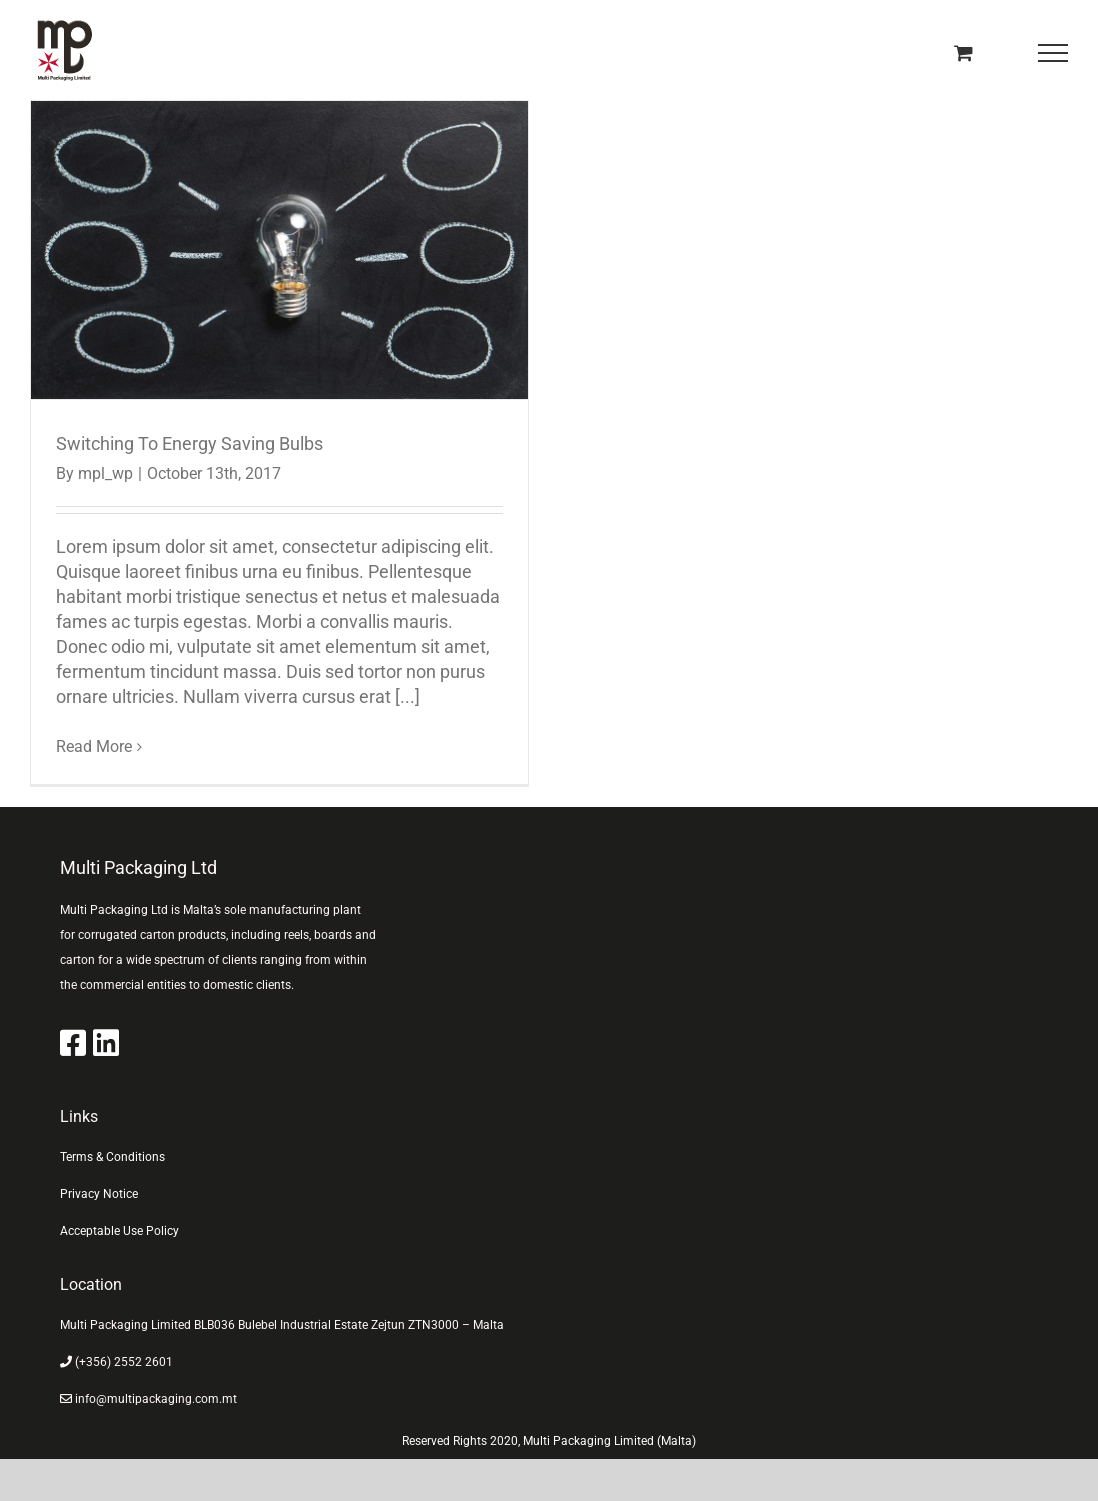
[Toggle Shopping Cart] (963, 52)
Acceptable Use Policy (119, 1231)
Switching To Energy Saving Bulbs (189, 443)
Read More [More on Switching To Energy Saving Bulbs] (94, 746)
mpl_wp (105, 473)
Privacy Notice (99, 1194)
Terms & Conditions (112, 1157)
